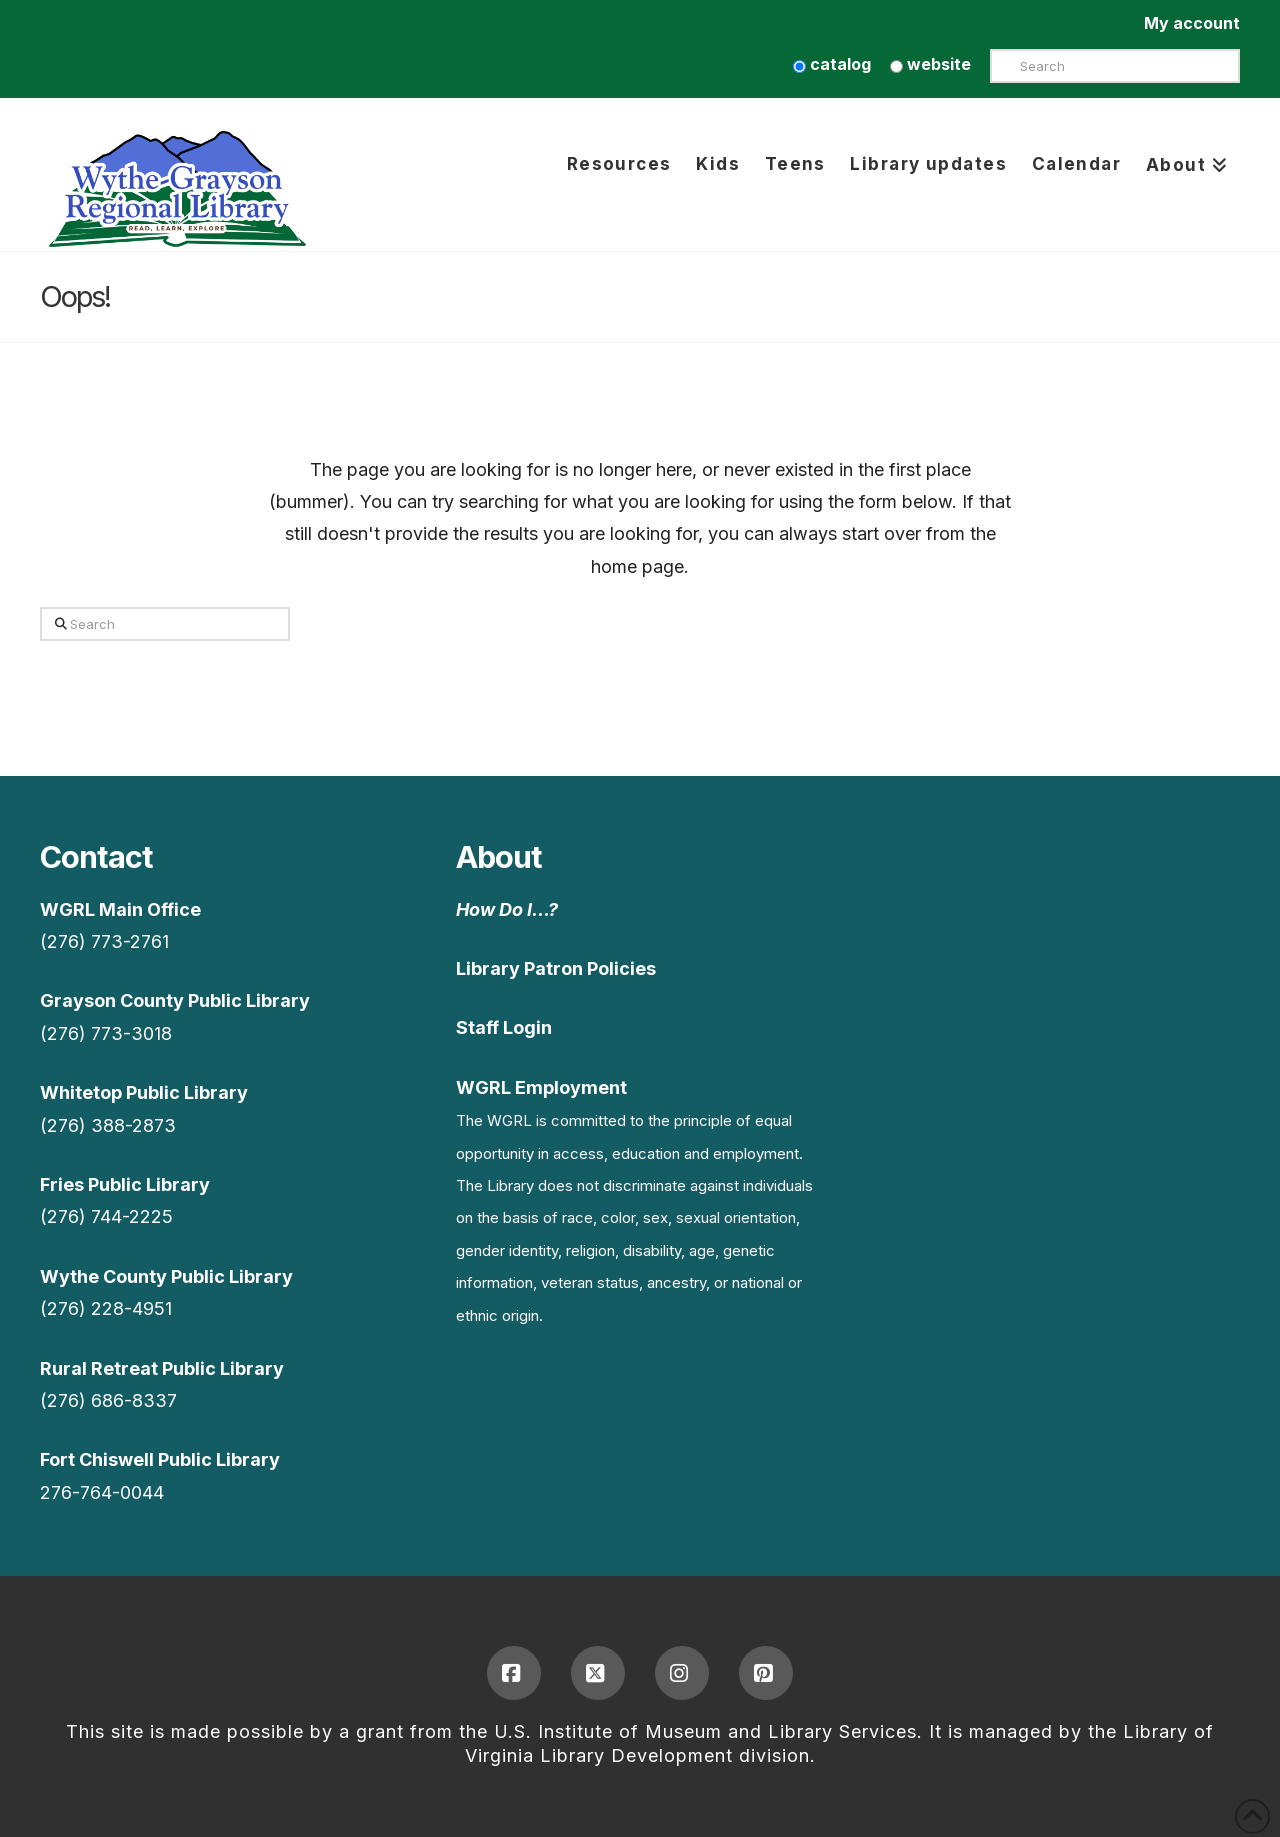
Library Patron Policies (556, 968)
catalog (832, 64)
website (930, 64)
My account (1192, 23)
